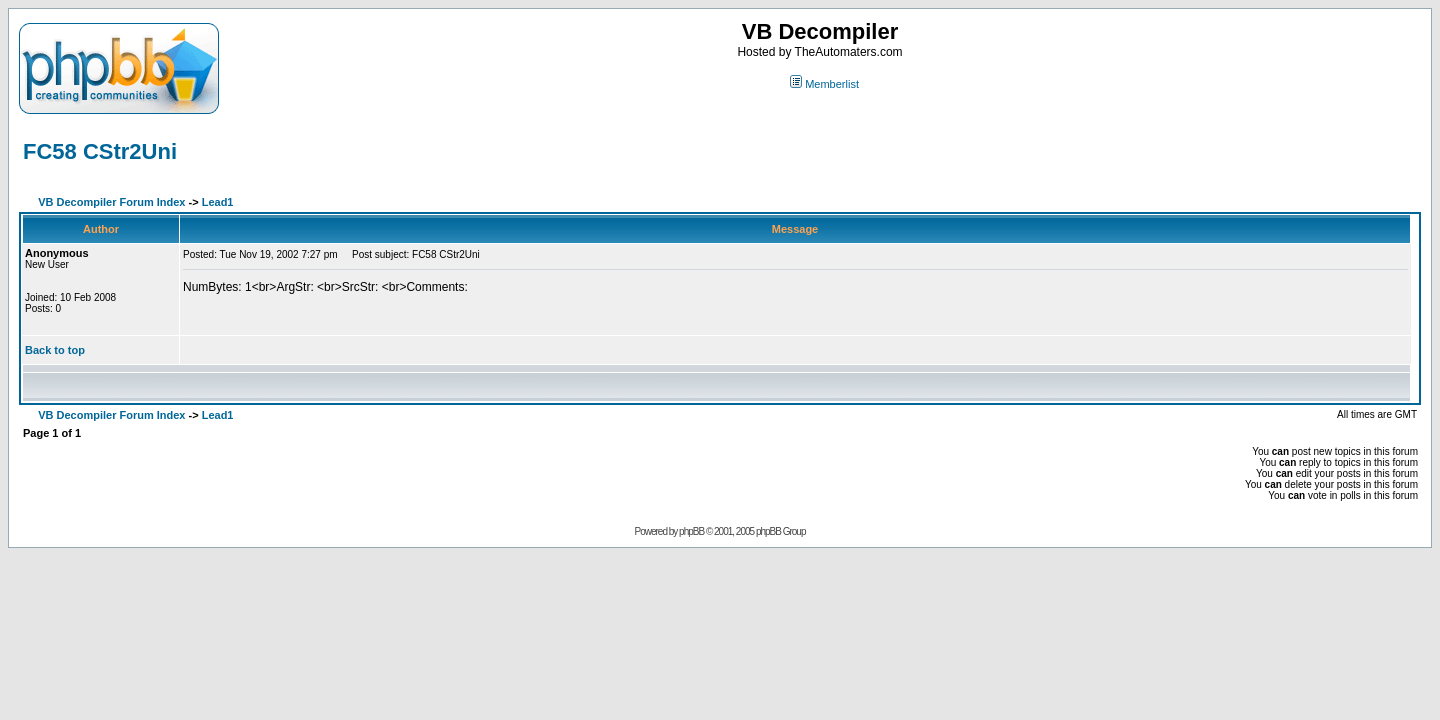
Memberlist (824, 84)
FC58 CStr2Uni (100, 151)
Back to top (55, 350)
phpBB (691, 531)
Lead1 (218, 202)
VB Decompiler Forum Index (111, 202)
